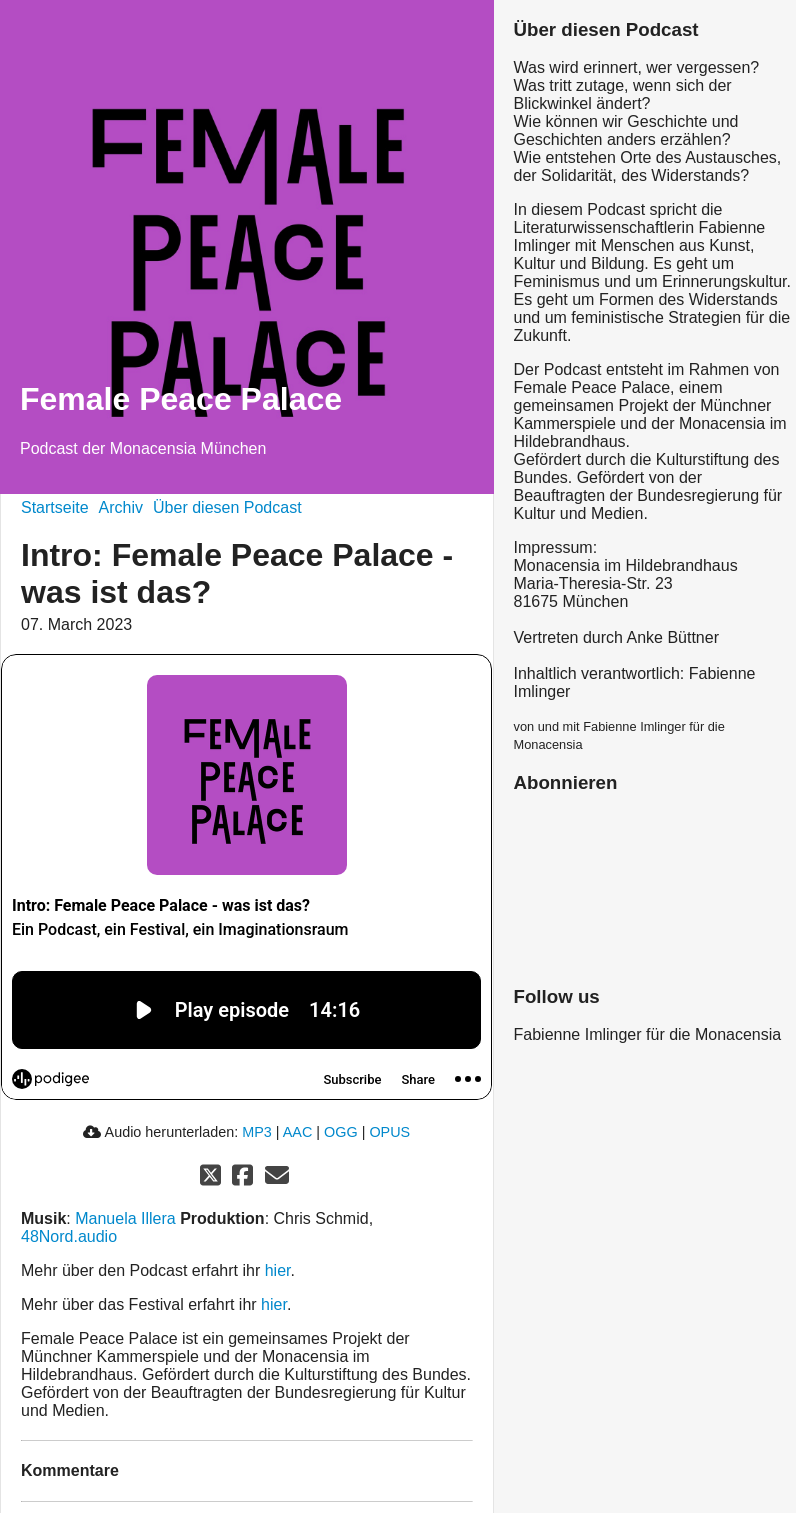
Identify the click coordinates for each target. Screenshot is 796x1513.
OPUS (389, 1132)
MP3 (257, 1132)
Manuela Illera (125, 1218)
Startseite (55, 507)
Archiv (121, 507)
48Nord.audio (69, 1236)
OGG (341, 1132)
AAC (298, 1132)
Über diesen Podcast (227, 507)
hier (278, 1270)
